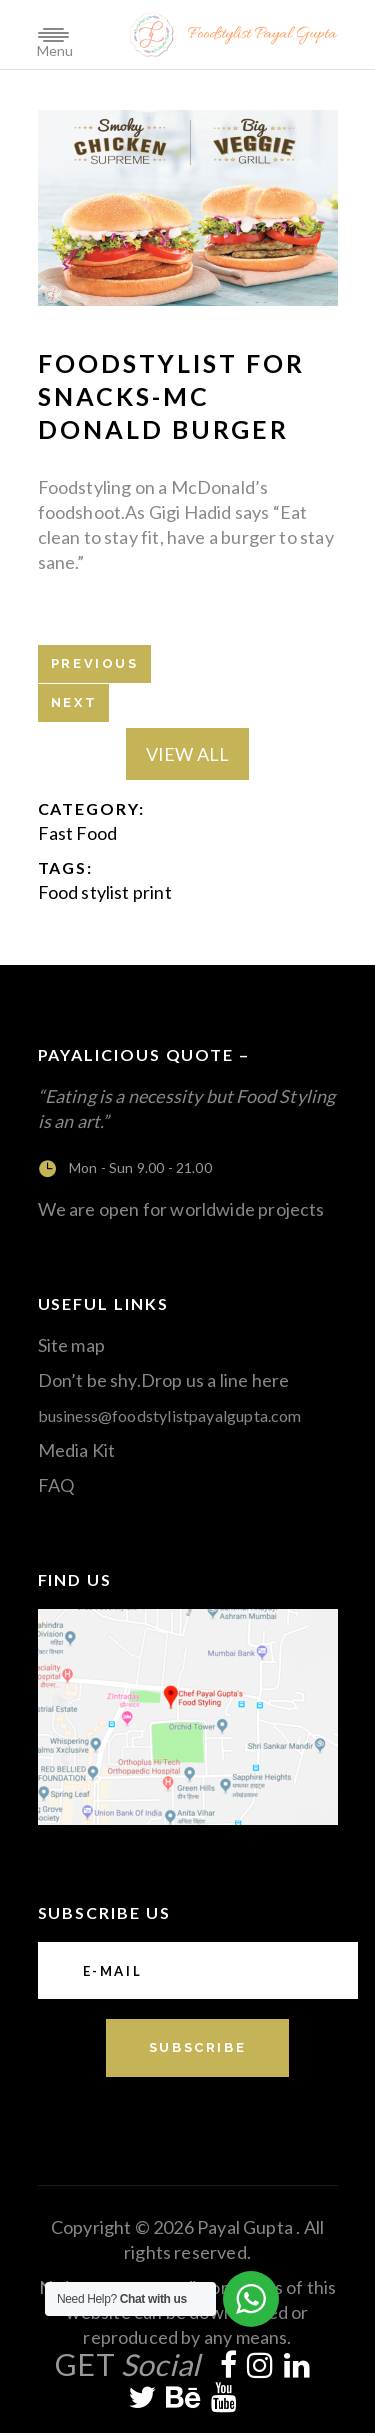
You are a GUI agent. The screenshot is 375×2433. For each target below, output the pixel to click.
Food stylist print (105, 892)
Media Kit (77, 1450)
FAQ (56, 1485)
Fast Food (78, 833)
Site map (71, 1345)
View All (187, 754)
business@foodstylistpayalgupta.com (170, 1415)
